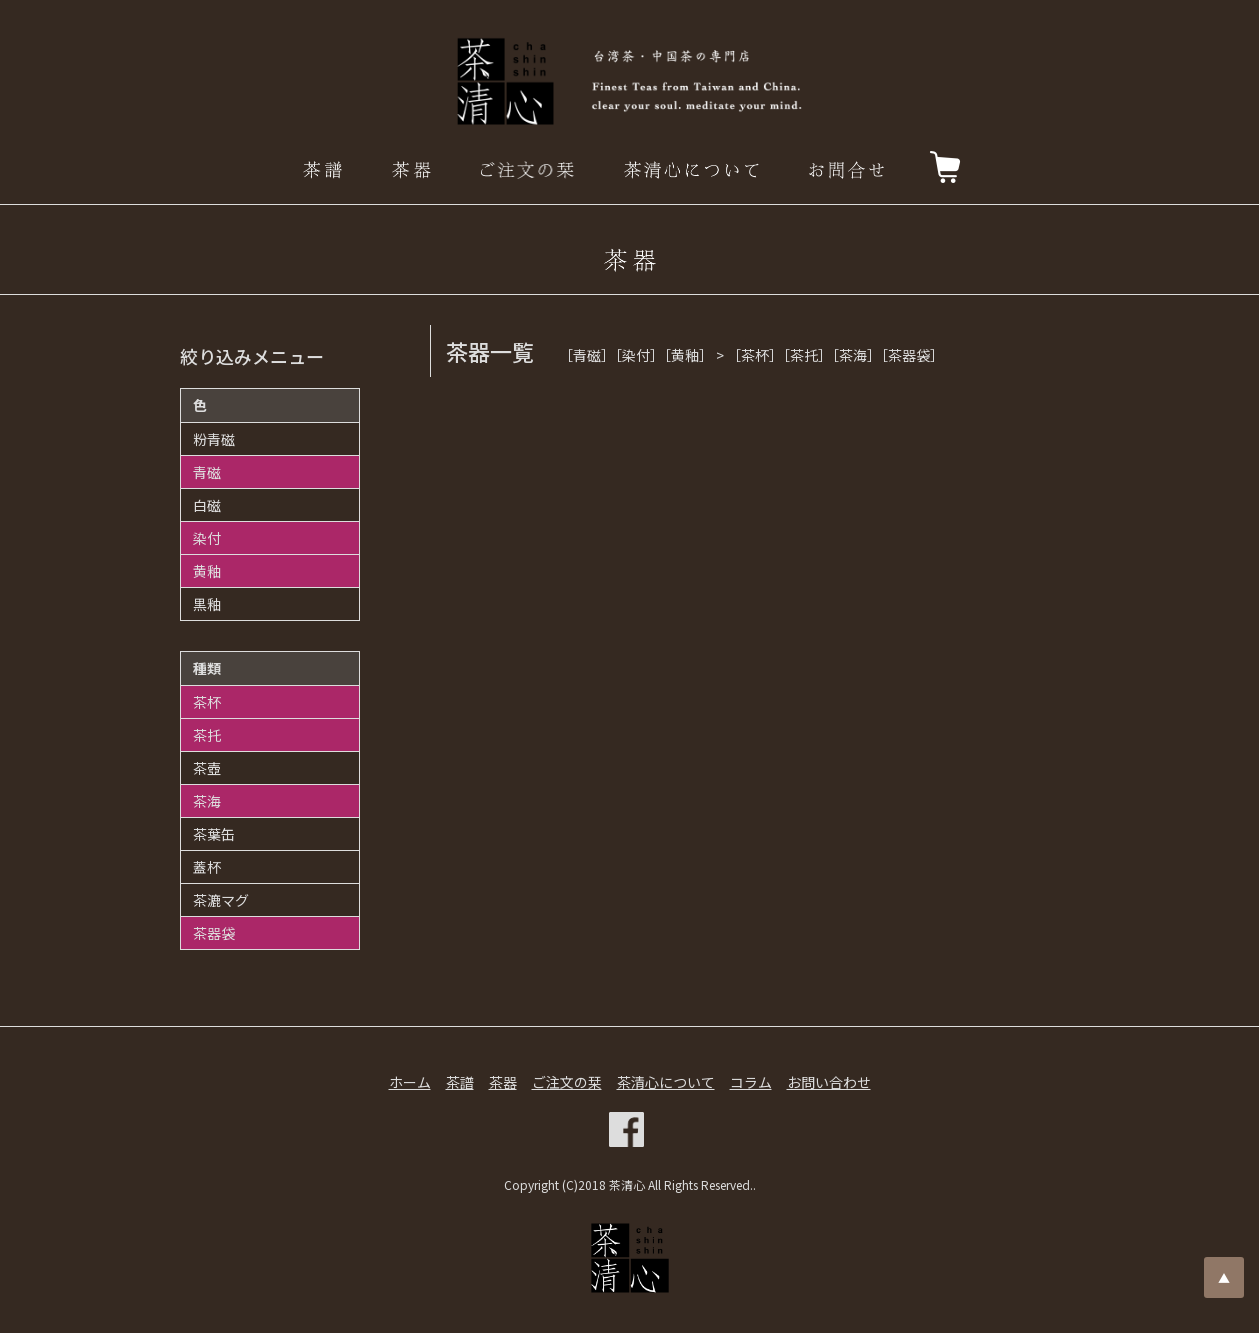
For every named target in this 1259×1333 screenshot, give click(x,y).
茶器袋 (214, 933)
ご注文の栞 (567, 1082)
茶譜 (460, 1082)
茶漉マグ (221, 900)
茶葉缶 (214, 834)
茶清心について (666, 1082)
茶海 (207, 801)
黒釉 (207, 604)
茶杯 (207, 702)
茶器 (503, 1082)
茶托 (207, 735)
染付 (207, 538)
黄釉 (207, 571)
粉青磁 (214, 439)
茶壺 (207, 768)
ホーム (410, 1082)
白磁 (207, 505)
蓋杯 (207, 867)
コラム (751, 1082)
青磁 (207, 472)
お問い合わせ (829, 1082)
